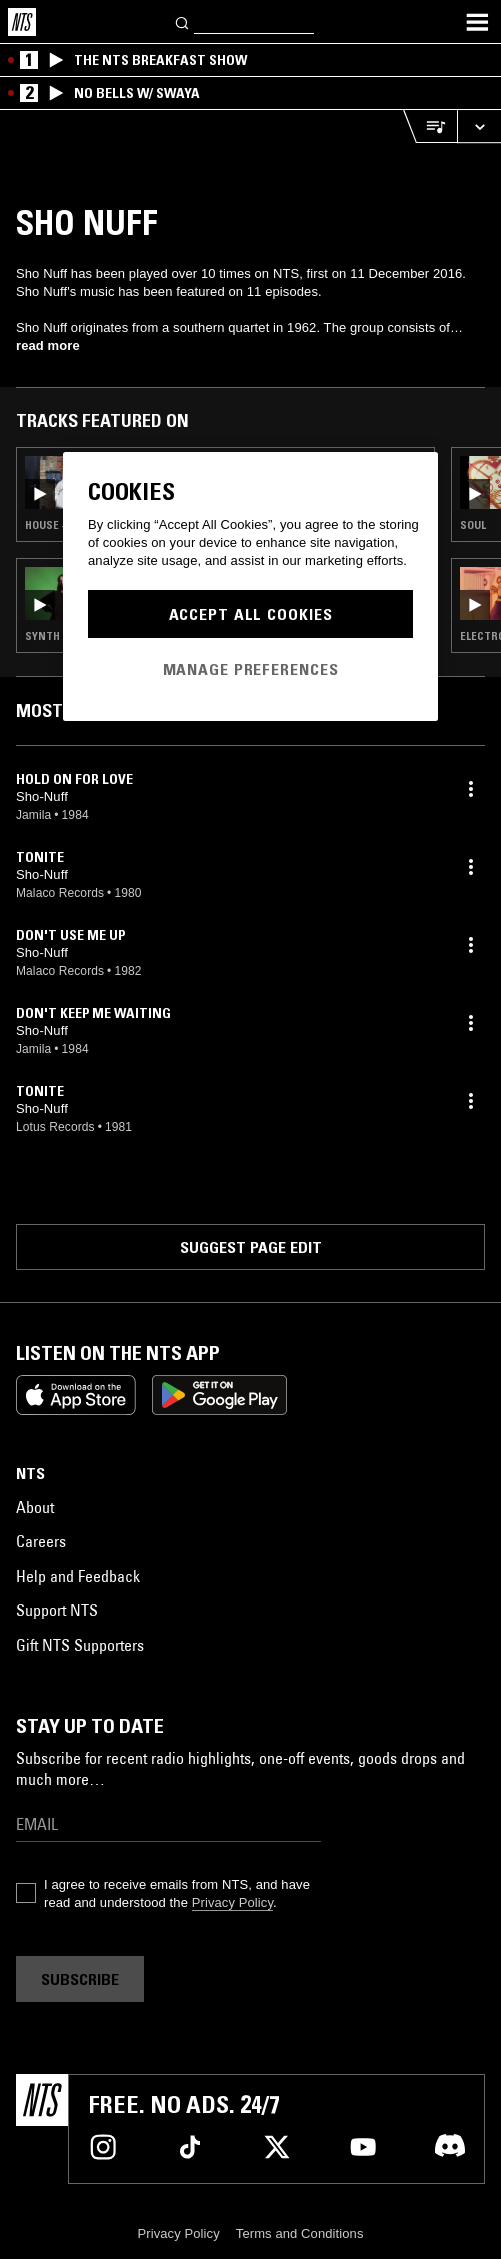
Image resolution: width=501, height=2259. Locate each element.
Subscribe (80, 1979)
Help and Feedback (78, 1576)
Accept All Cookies (251, 614)
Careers (41, 1541)
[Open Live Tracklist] (430, 126)
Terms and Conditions (300, 2233)
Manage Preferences (251, 669)
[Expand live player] (479, 126)
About (35, 1507)
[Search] (183, 21)
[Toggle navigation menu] (477, 22)
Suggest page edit (251, 1247)
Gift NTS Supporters (80, 1645)
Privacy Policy (232, 1902)
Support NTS (57, 1610)
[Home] (22, 22)
